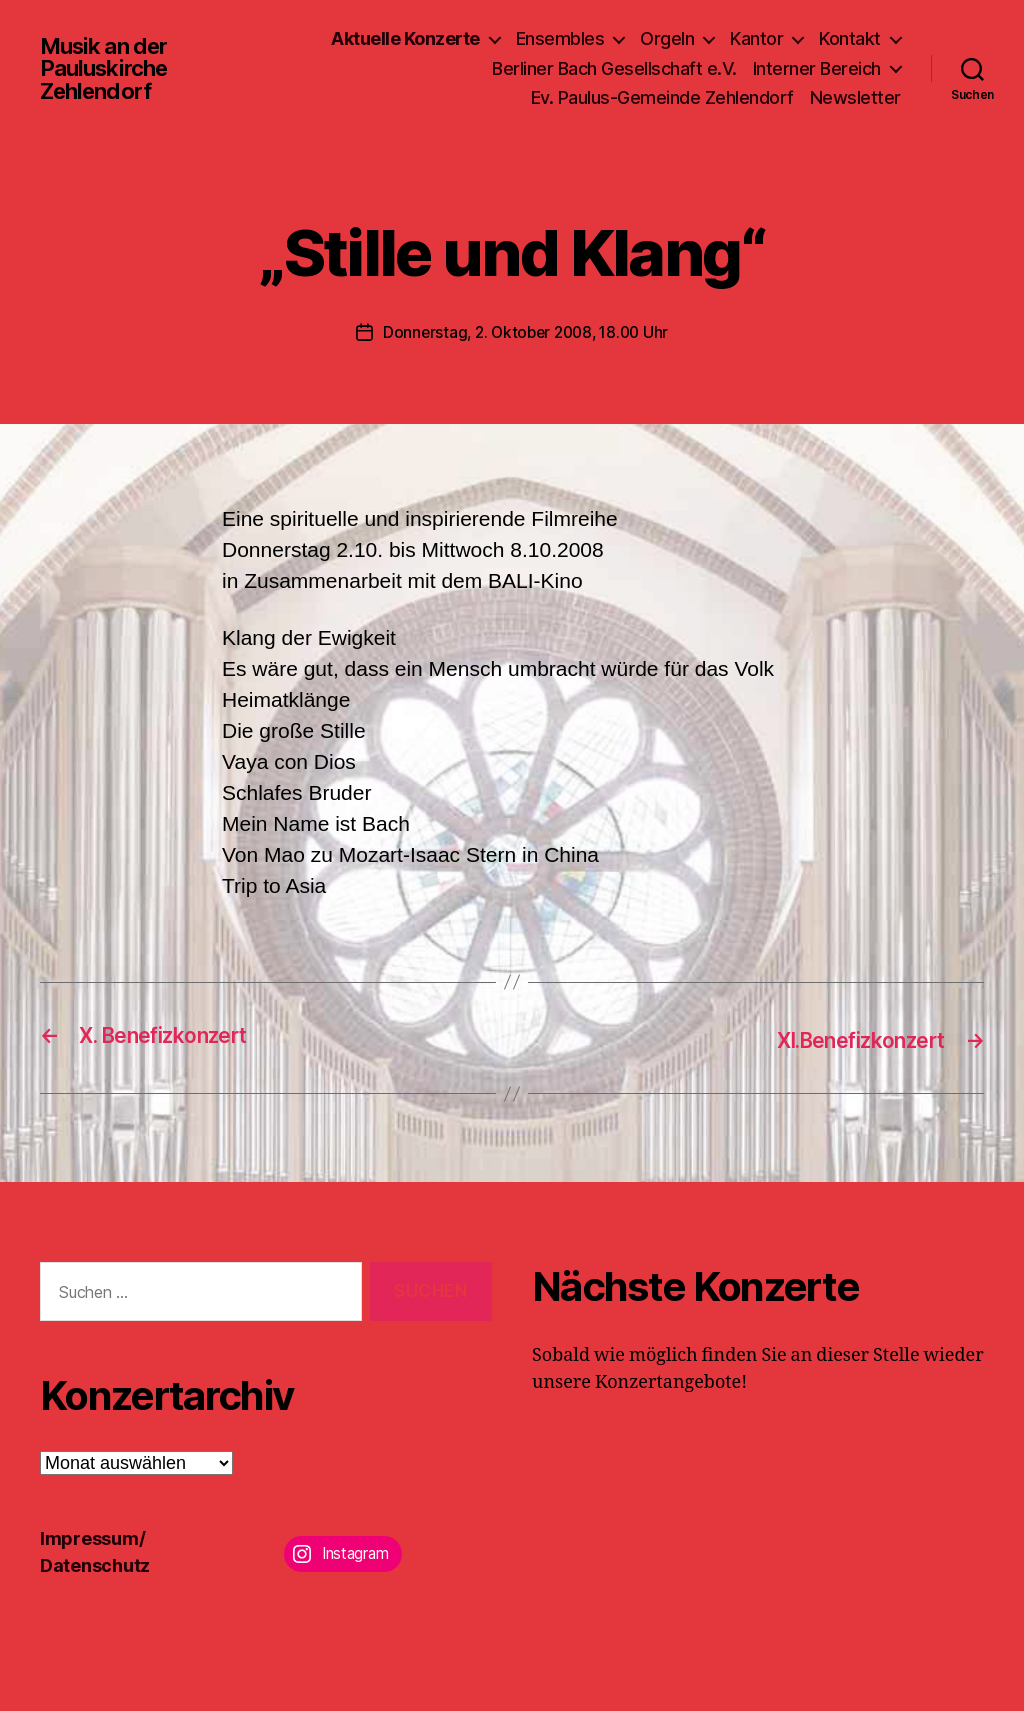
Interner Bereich (817, 68)
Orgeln (667, 38)
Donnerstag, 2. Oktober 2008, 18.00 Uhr (526, 332)
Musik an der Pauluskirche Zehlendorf (109, 68)
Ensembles (560, 38)
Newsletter (855, 97)
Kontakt (850, 38)
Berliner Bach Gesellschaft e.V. (614, 68)
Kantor (756, 38)
